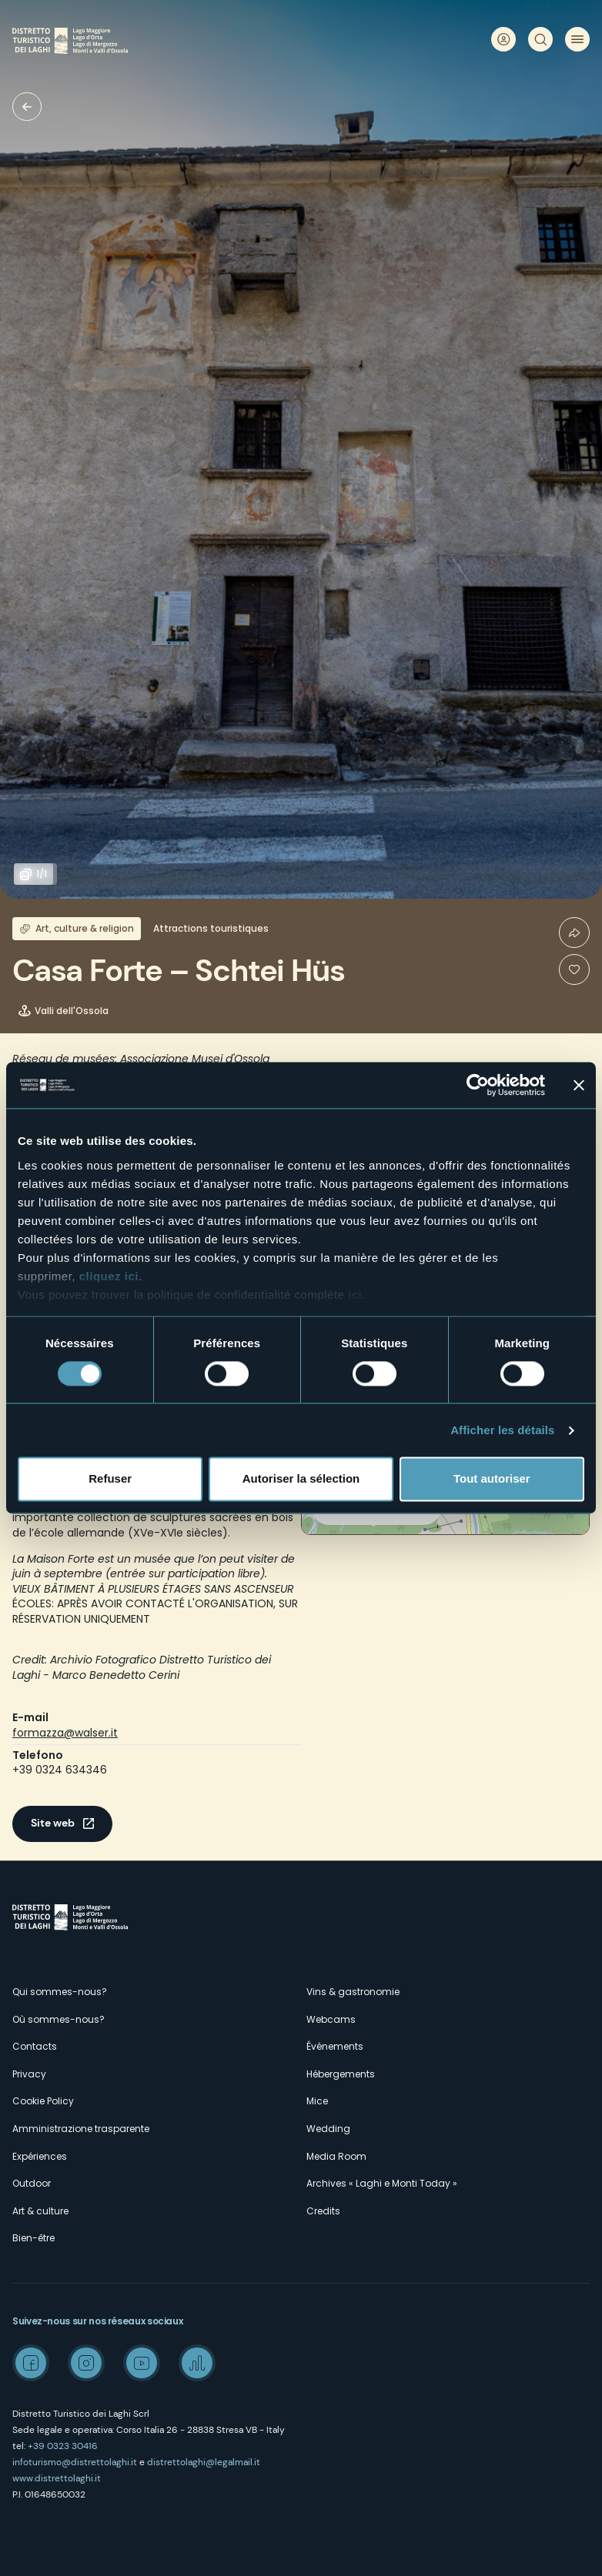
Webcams (331, 2019)
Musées (27, 106)
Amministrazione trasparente (80, 2128)
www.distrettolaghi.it (56, 2478)
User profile (503, 39)
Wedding (328, 2128)
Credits (323, 2210)
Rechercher (540, 39)
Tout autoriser (491, 1479)
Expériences (39, 2156)
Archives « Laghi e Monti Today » (381, 2183)
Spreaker (197, 2362)
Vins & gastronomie (353, 1991)
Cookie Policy (43, 2100)
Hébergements (340, 2073)
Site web (53, 1823)
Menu (577, 39)
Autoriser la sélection (301, 1479)
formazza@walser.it (65, 1732)
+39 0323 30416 (63, 2446)
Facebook (30, 2362)
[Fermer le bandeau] (579, 1084)
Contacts (34, 2046)
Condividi (574, 932)
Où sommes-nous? (58, 2019)
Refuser (110, 1479)
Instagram (86, 2362)
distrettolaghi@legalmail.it (203, 2462)
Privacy (29, 2073)
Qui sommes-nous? (59, 1991)
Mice (317, 2100)
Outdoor (31, 2183)
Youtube (141, 2362)
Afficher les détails (502, 1429)
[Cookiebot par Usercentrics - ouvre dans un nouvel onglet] (477, 1084)
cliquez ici (109, 1276)
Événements (334, 2046)
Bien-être (33, 2237)
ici (355, 1294)
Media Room (336, 2156)
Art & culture (40, 2210)
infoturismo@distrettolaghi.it (74, 2462)
